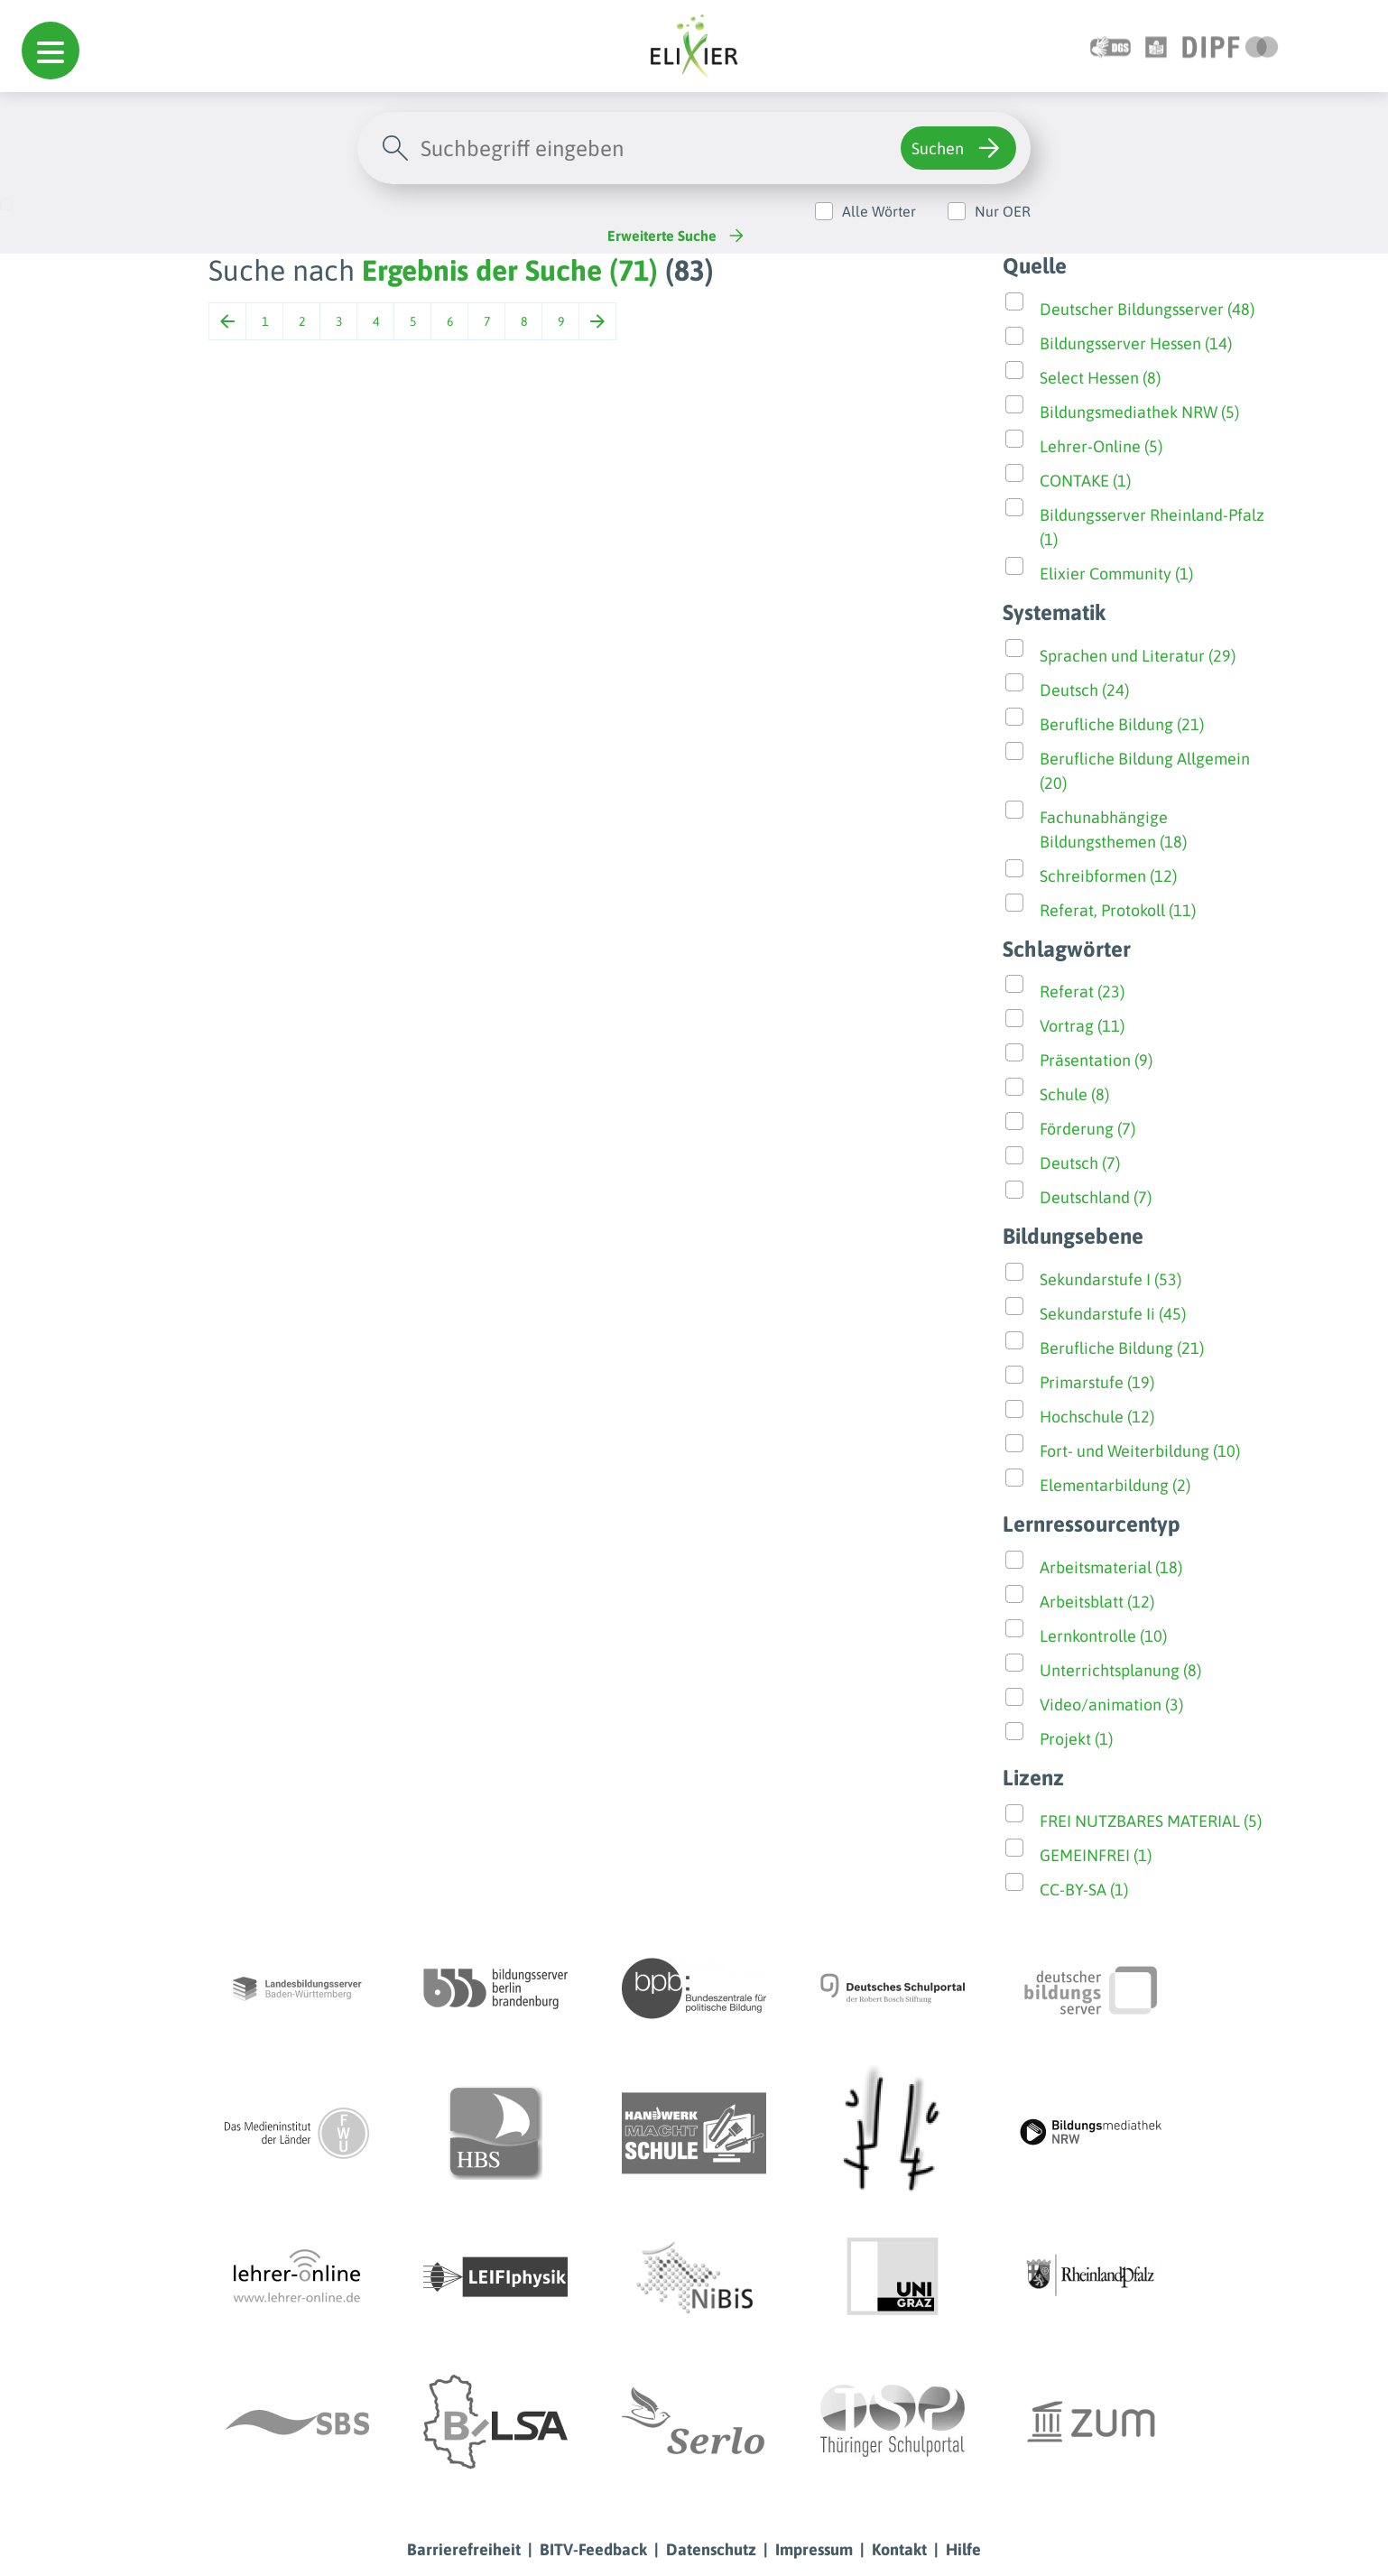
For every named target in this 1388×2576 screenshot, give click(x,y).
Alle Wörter (879, 211)
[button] (50, 50)
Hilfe (963, 2549)
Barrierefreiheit (464, 2549)
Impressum (814, 2549)
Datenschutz (711, 2549)
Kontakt (899, 2549)
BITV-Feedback (593, 2549)
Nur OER (1003, 211)
